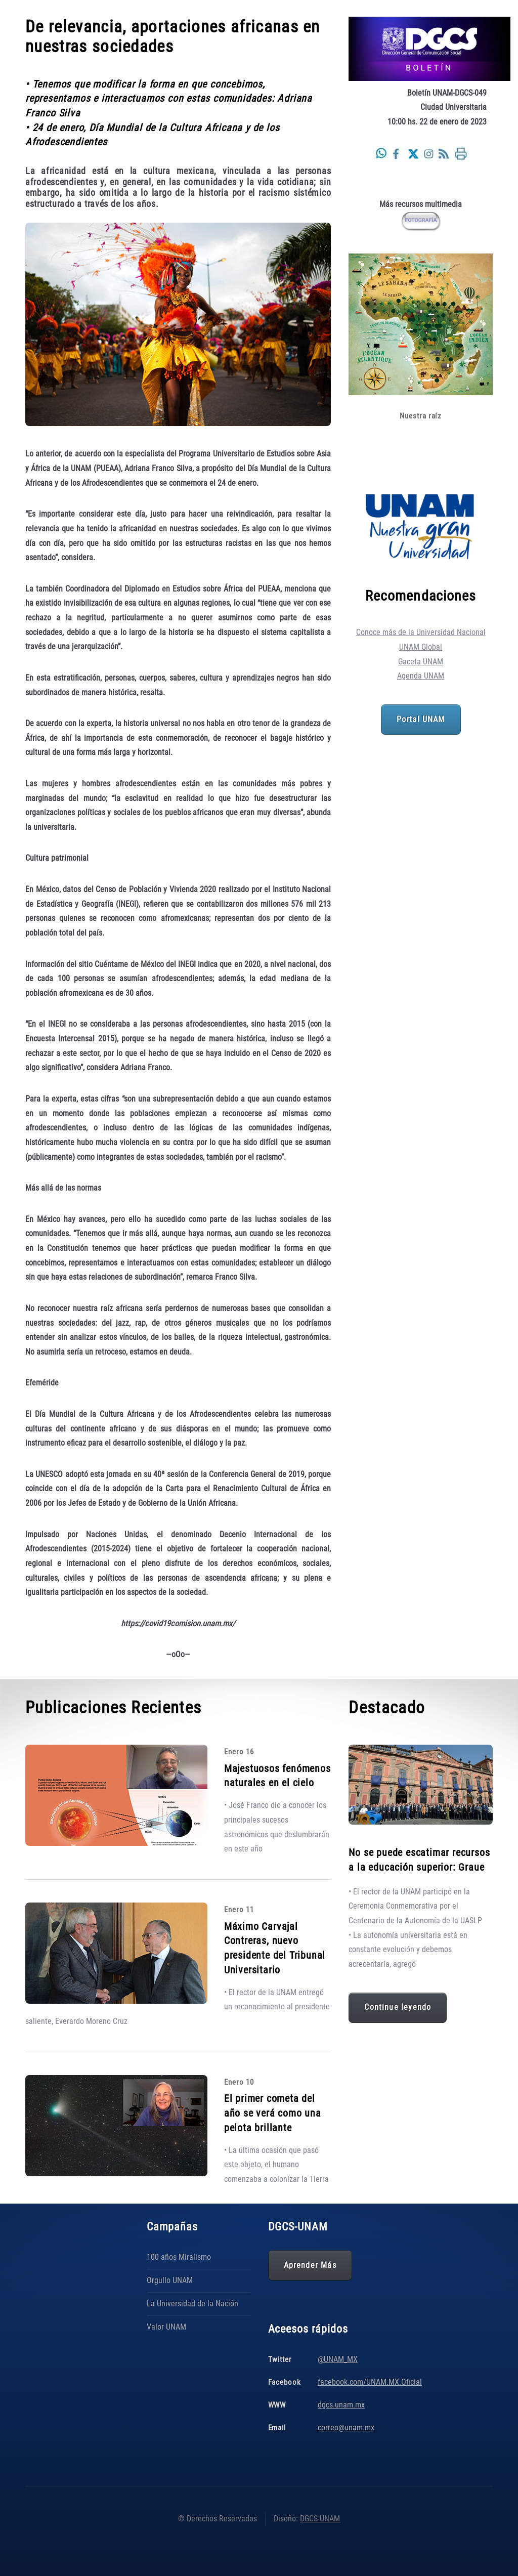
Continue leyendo (397, 2007)
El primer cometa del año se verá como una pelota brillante (272, 2112)
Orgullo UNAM (170, 2280)
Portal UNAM (421, 719)
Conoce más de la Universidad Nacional (421, 632)
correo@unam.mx (346, 2427)
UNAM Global (420, 647)
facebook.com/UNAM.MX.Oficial (370, 2382)
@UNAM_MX (338, 2359)
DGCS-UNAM (320, 2518)
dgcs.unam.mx (341, 2405)
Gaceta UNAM (420, 661)
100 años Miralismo (179, 2257)
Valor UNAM (166, 2327)
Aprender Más (310, 2265)
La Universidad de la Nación (192, 2303)
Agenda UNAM (420, 676)
